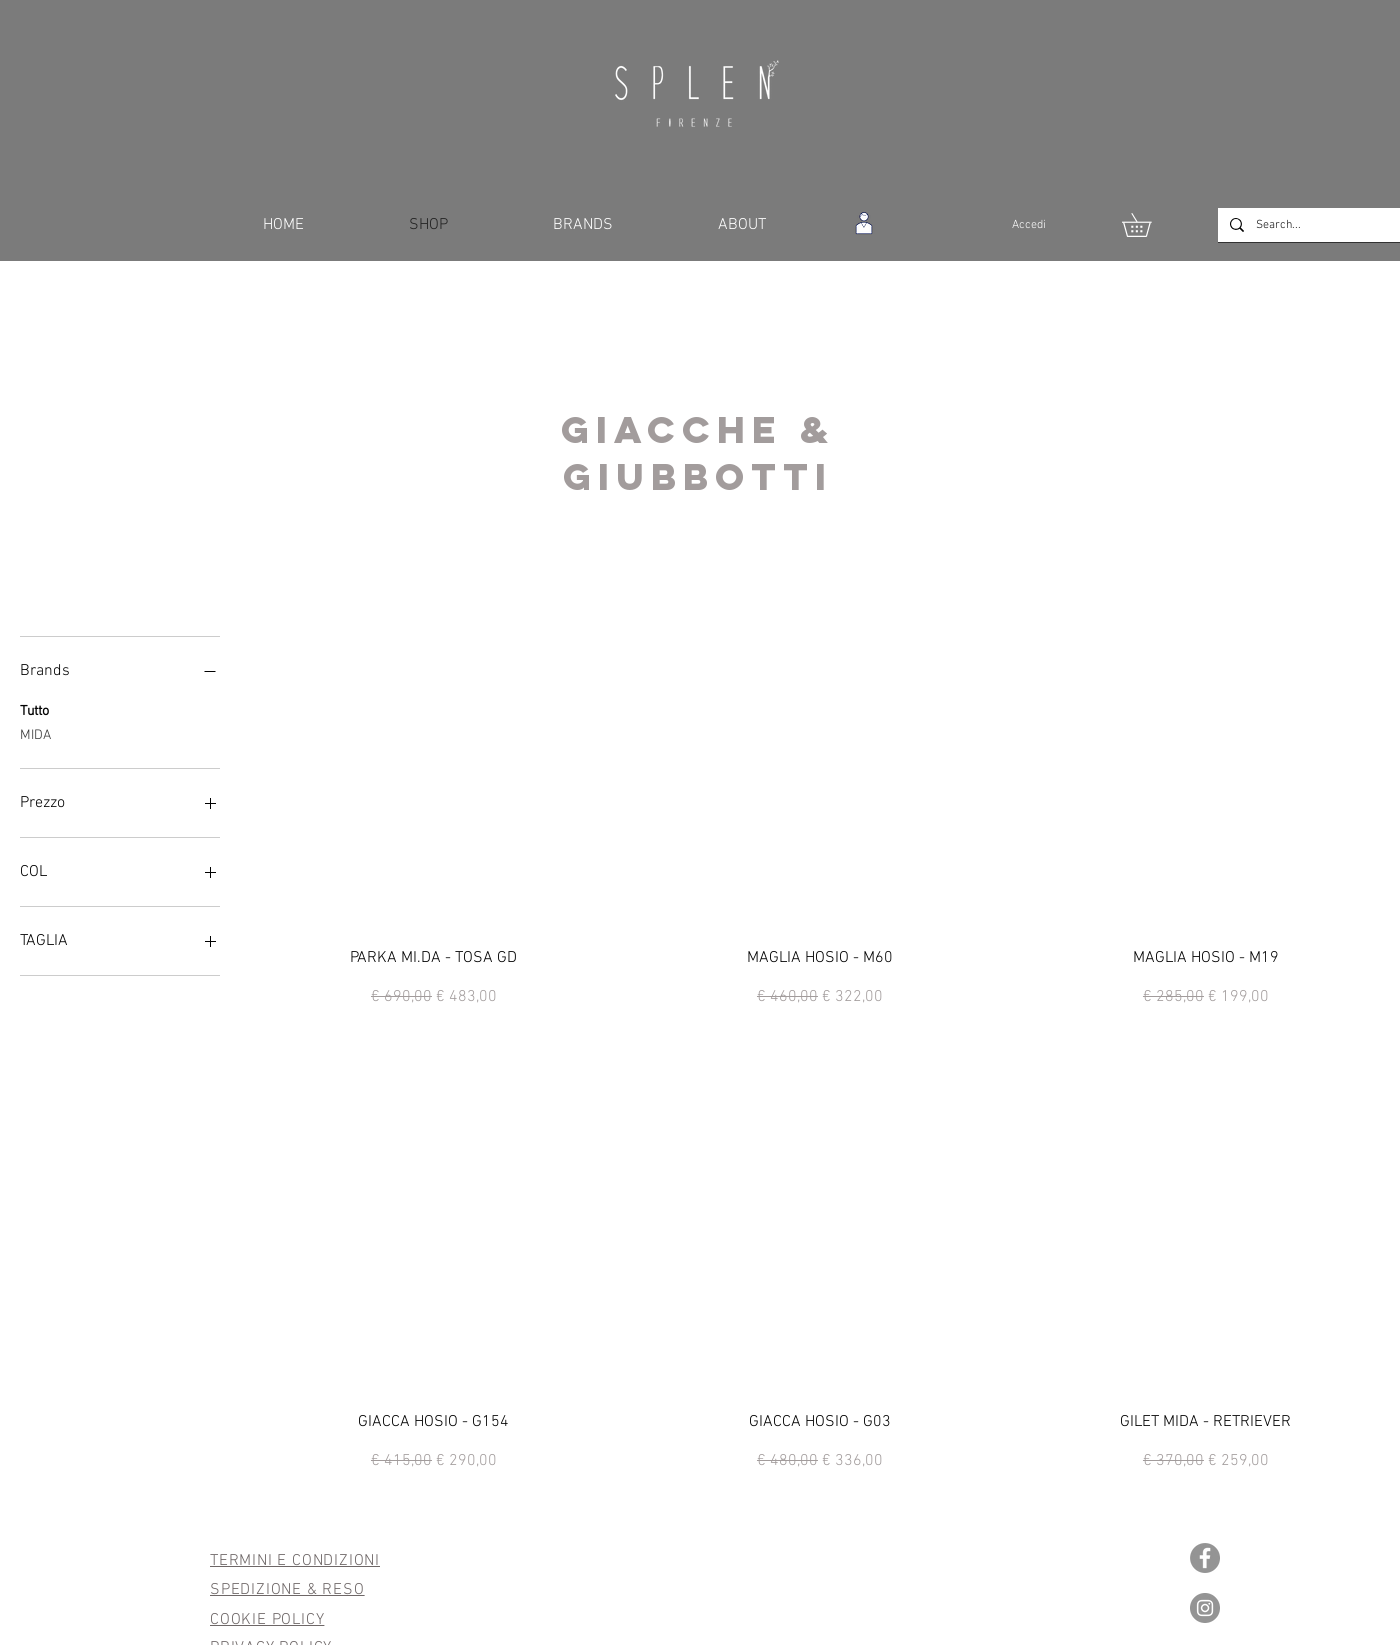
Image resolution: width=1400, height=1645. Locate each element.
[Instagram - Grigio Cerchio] (1205, 1608)
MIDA (35, 734)
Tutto (34, 710)
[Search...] (1325, 225)
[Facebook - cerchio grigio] (1205, 1558)
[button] (1148, 225)
